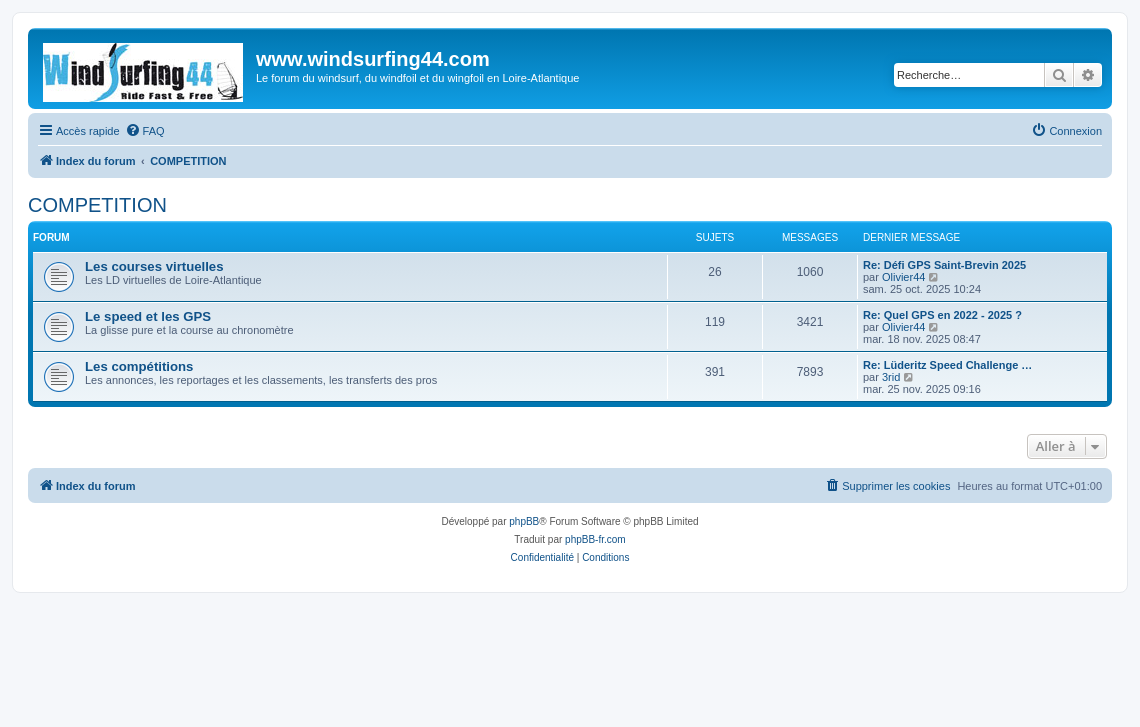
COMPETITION (97, 205)
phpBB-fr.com (595, 539)
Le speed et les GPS (148, 316)
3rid (891, 377)
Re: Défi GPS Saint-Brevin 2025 (944, 265)
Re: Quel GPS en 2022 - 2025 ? (942, 315)
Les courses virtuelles (154, 266)
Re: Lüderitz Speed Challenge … (947, 365)
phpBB (524, 521)
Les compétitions (139, 366)
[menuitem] (145, 131)
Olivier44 (903, 277)
